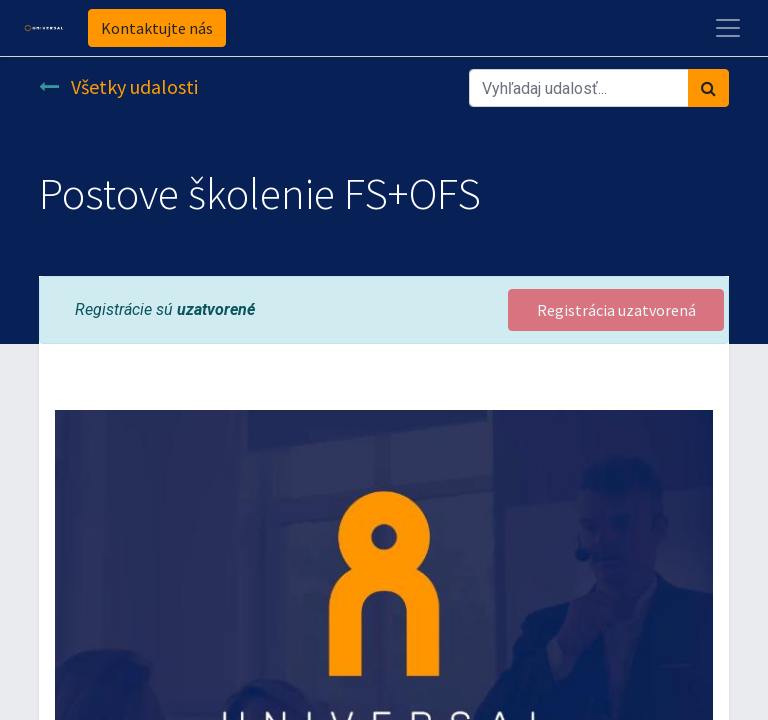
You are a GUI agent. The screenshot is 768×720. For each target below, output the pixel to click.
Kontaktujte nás (157, 28)
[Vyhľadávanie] (708, 88)
